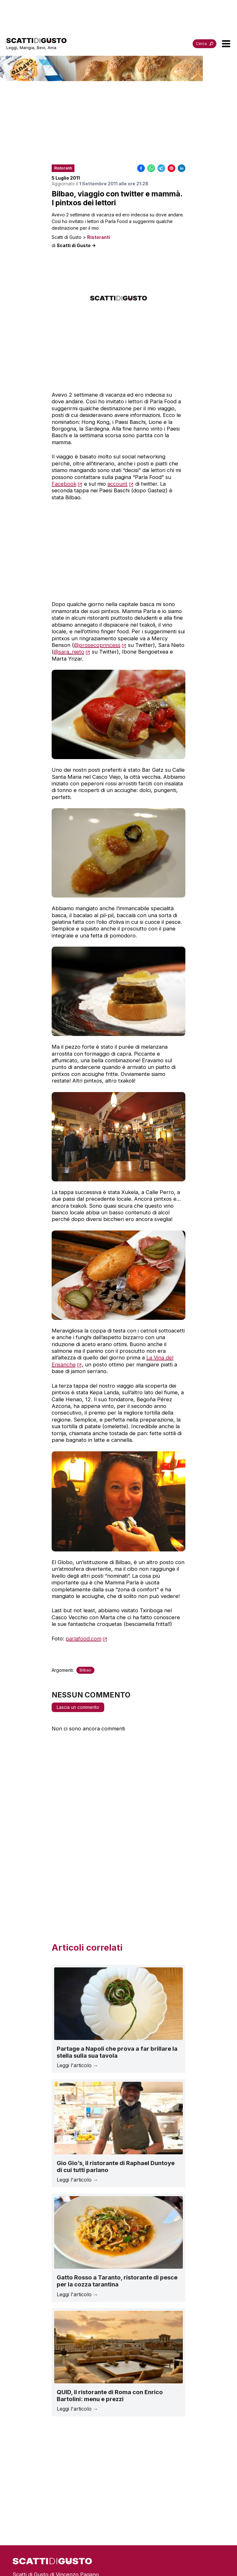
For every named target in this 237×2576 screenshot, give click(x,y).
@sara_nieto (69, 652)
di (74, 245)
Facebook (64, 484)
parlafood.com (83, 1638)
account (117, 484)
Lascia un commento (78, 1707)
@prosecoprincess (97, 645)
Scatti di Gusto (66, 237)
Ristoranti (98, 237)
